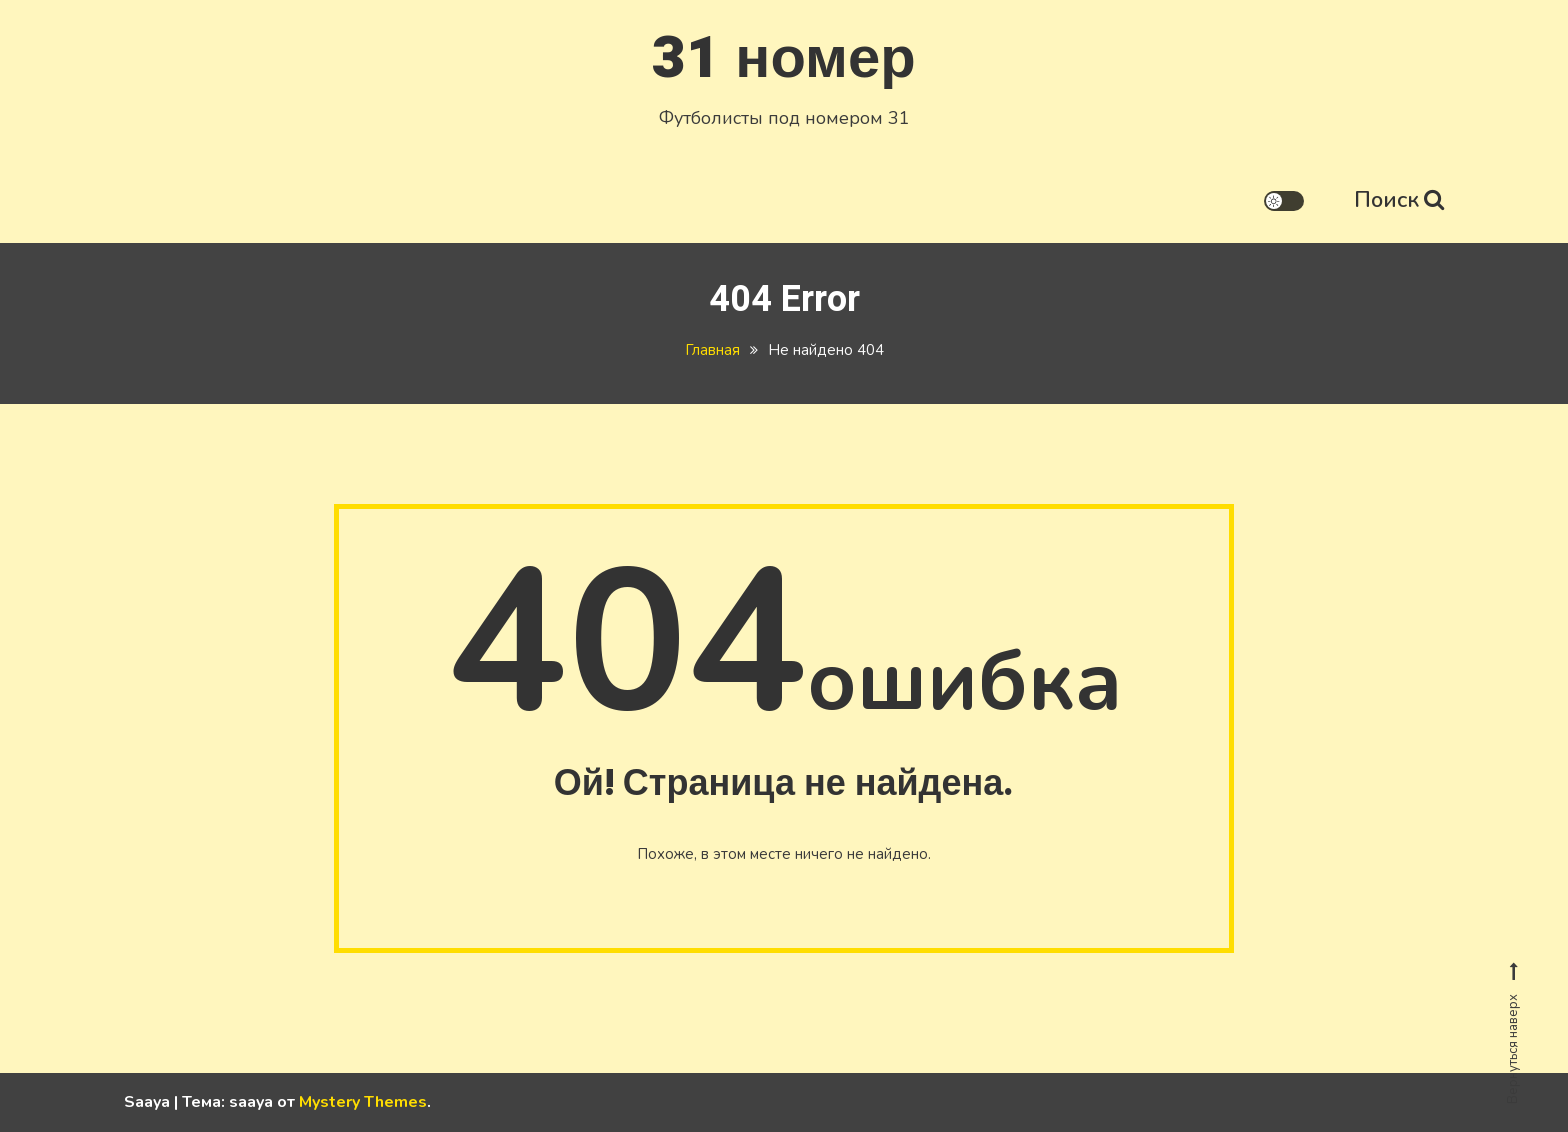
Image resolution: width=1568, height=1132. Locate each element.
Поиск (1399, 200)
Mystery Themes (363, 1102)
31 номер (783, 58)
